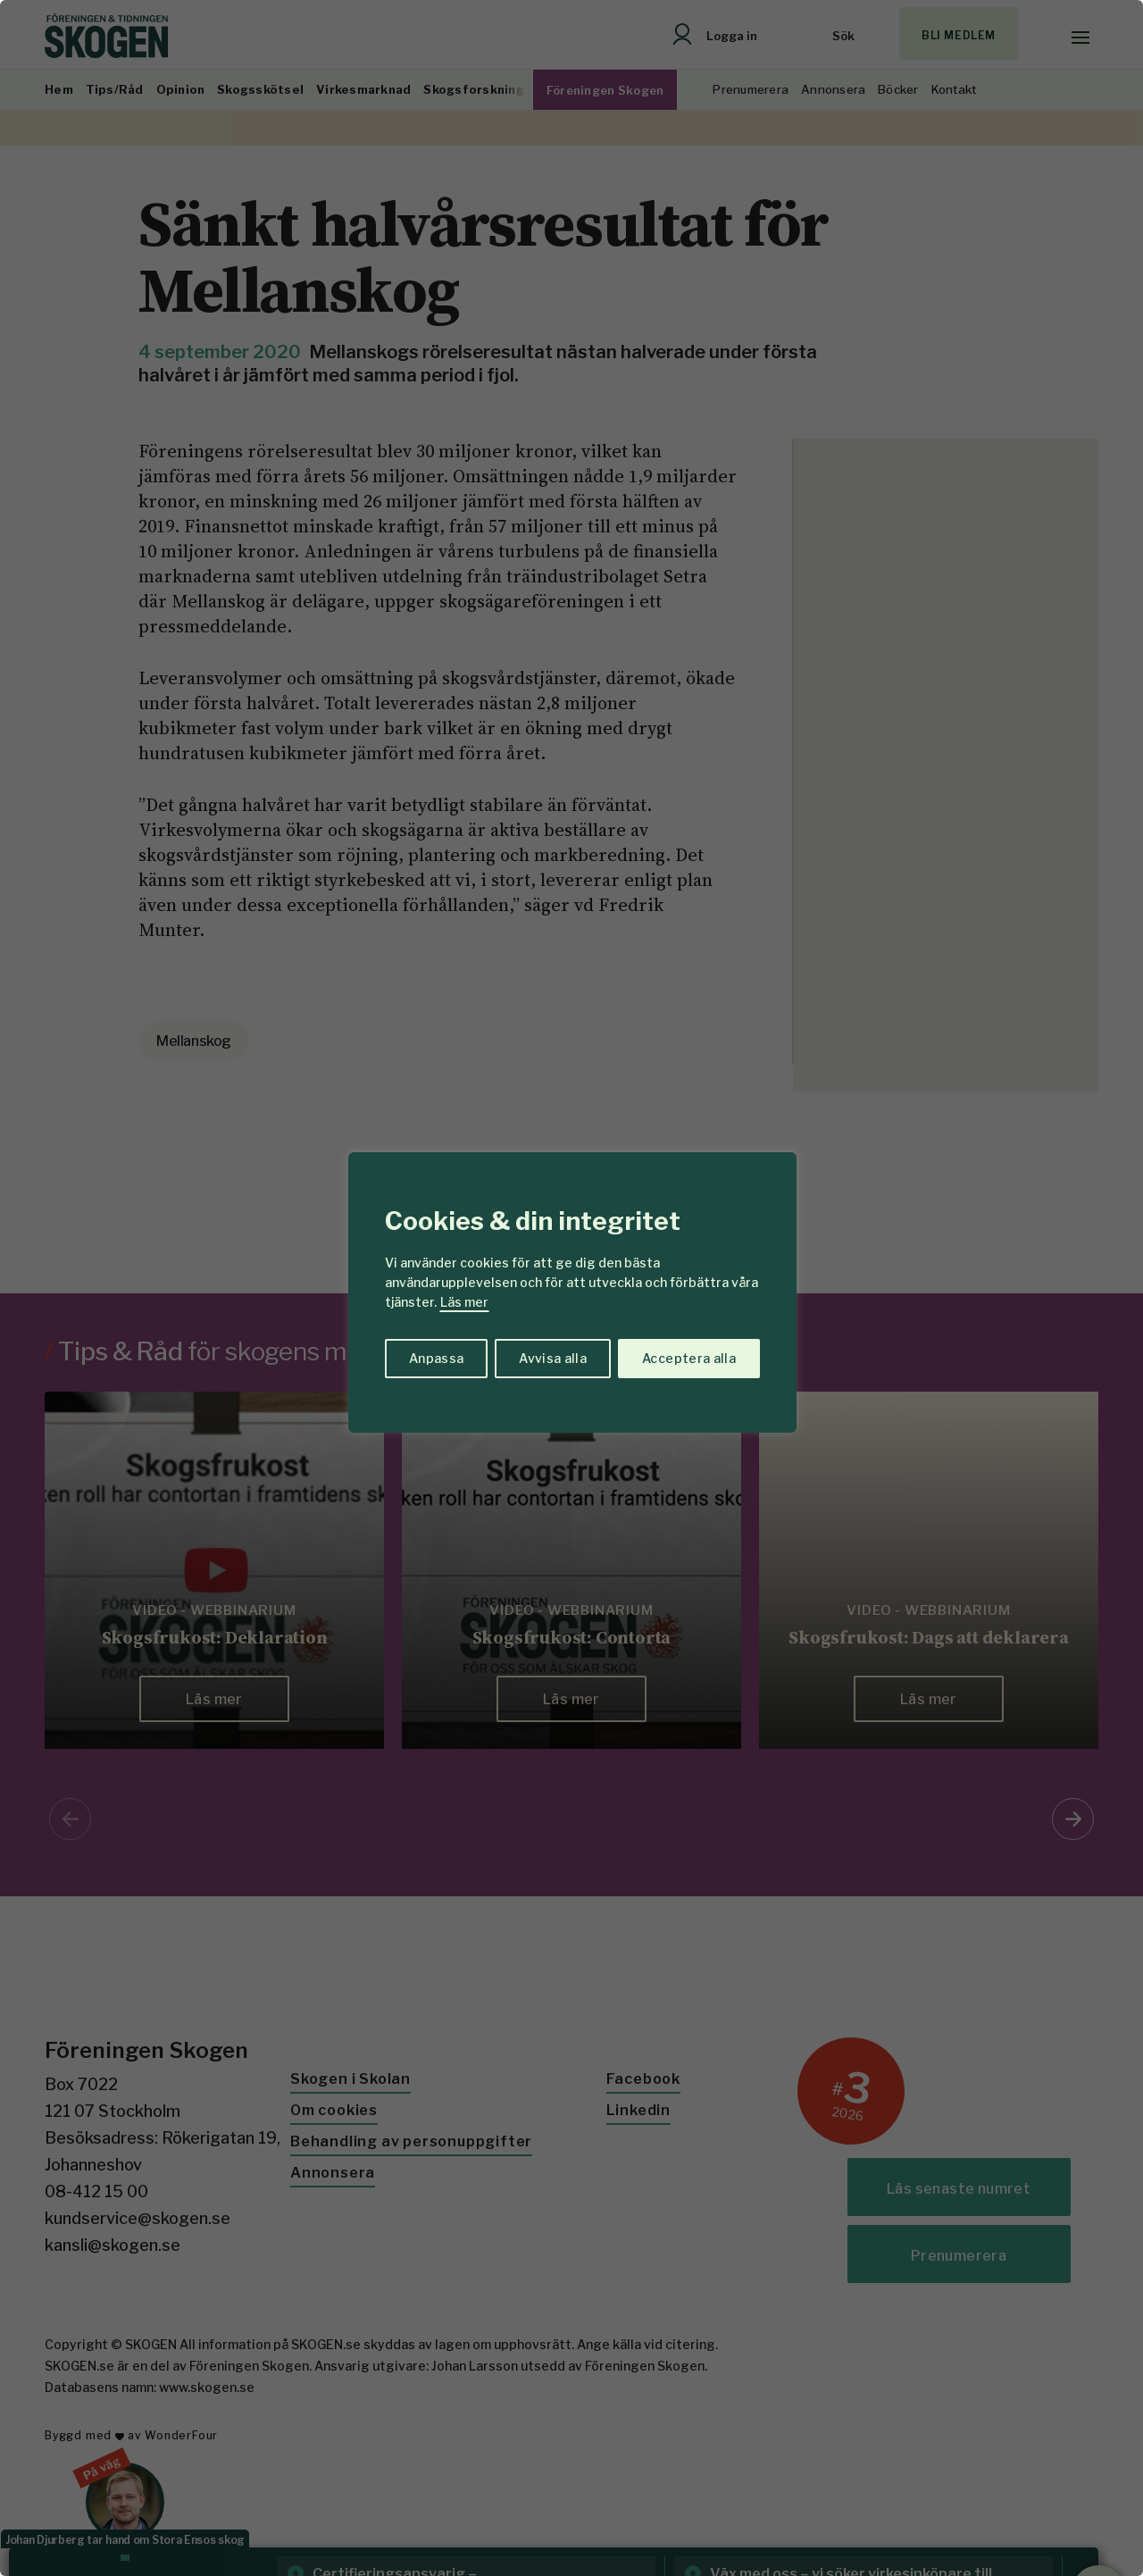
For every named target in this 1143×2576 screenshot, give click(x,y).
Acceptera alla (689, 1358)
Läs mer (464, 1301)
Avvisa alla (553, 1358)
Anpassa (436, 1358)
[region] (571, 1288)
